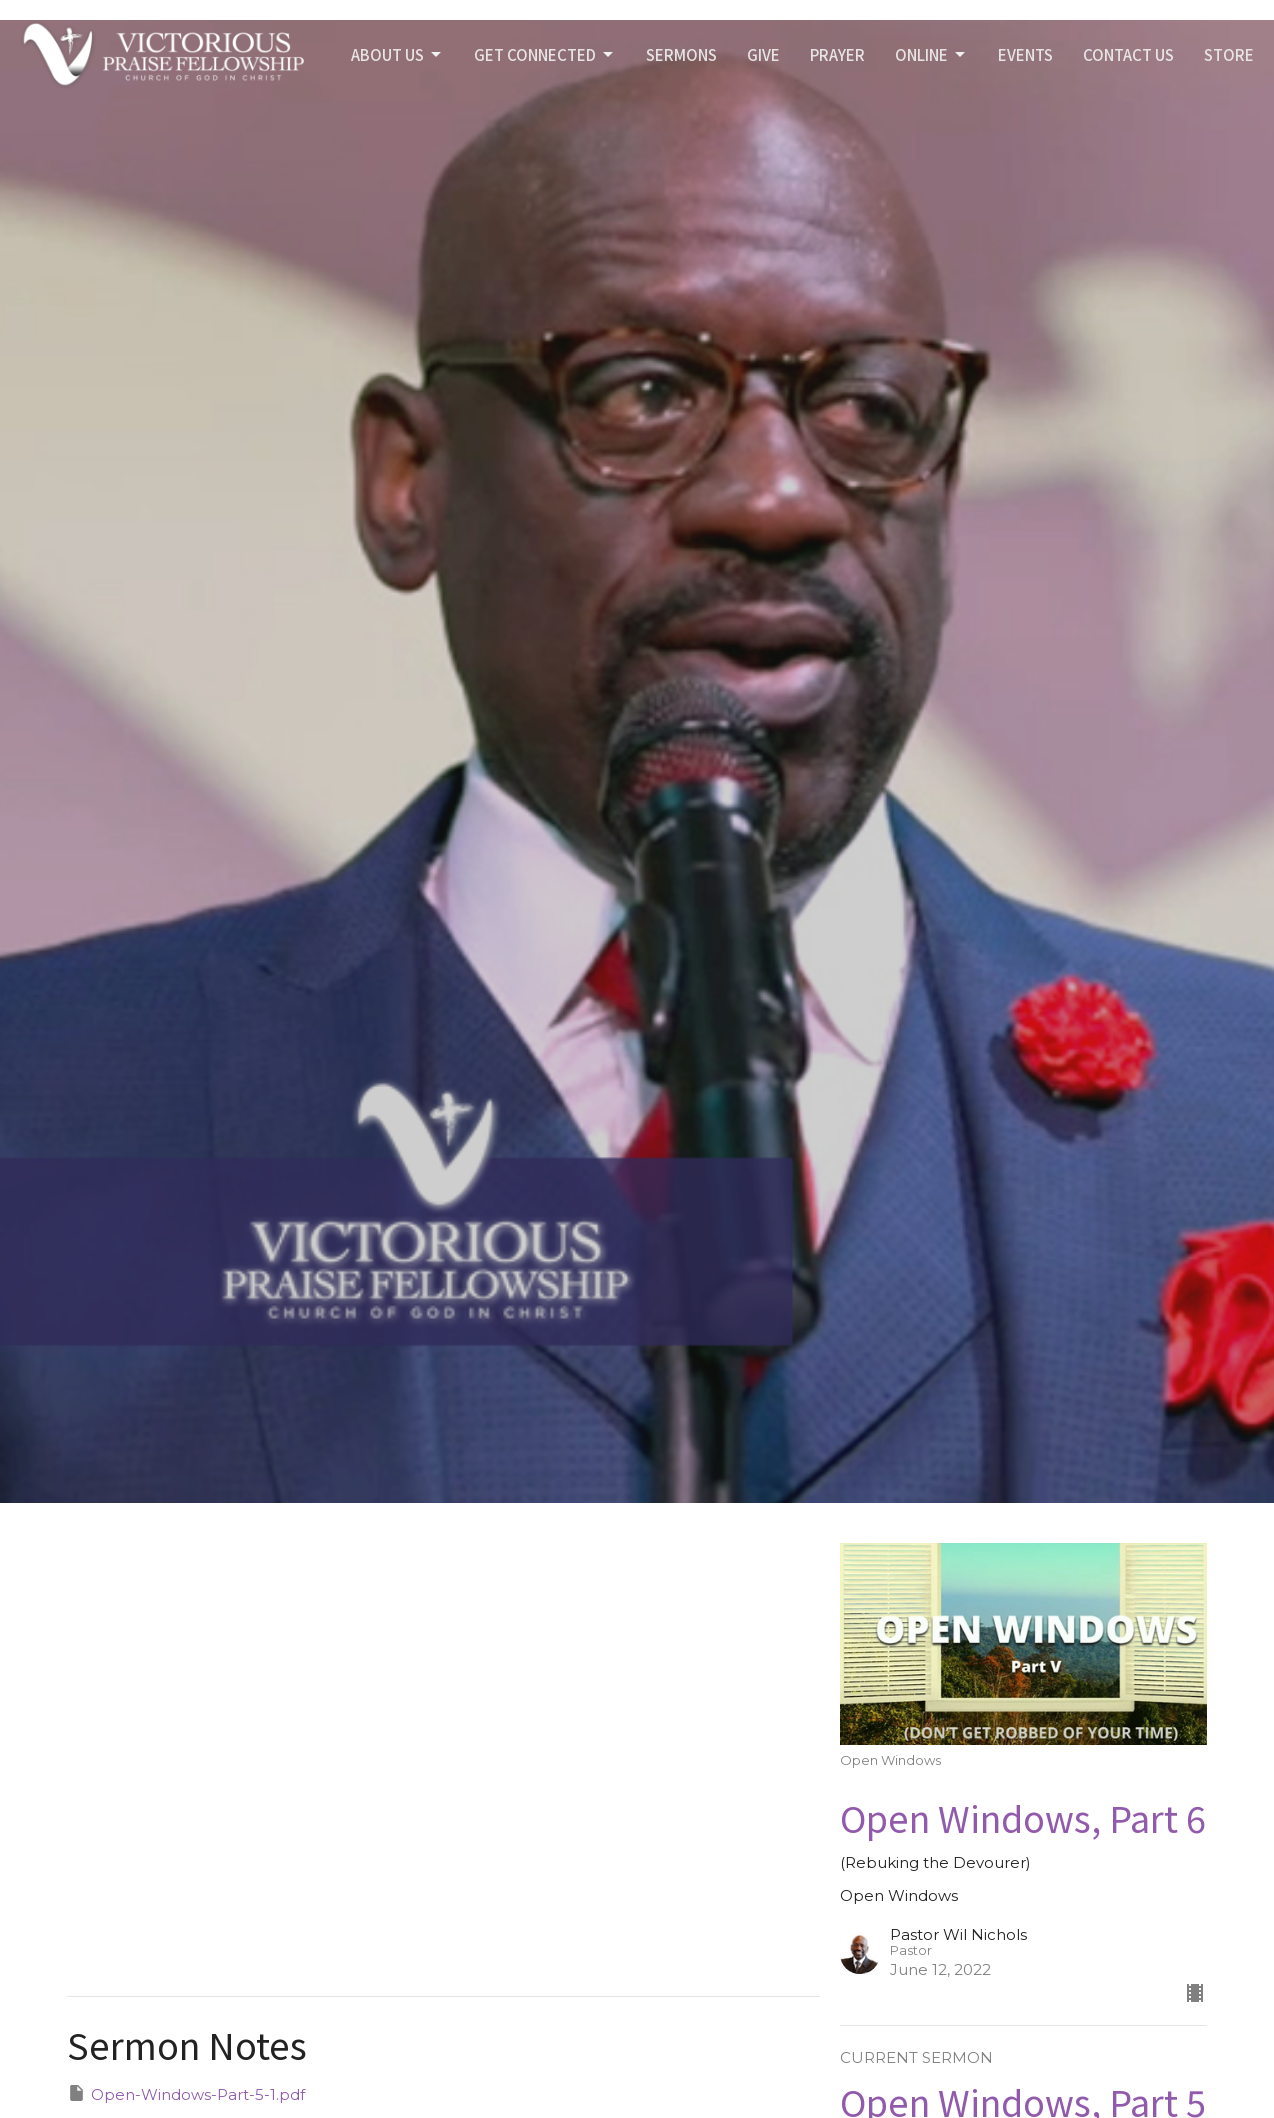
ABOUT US (397, 54)
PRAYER (837, 54)
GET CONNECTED (545, 54)
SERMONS (681, 54)
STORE (1229, 54)
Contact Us (1128, 54)
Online (931, 54)
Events (1025, 54)
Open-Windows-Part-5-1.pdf (186, 2093)
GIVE (763, 54)
